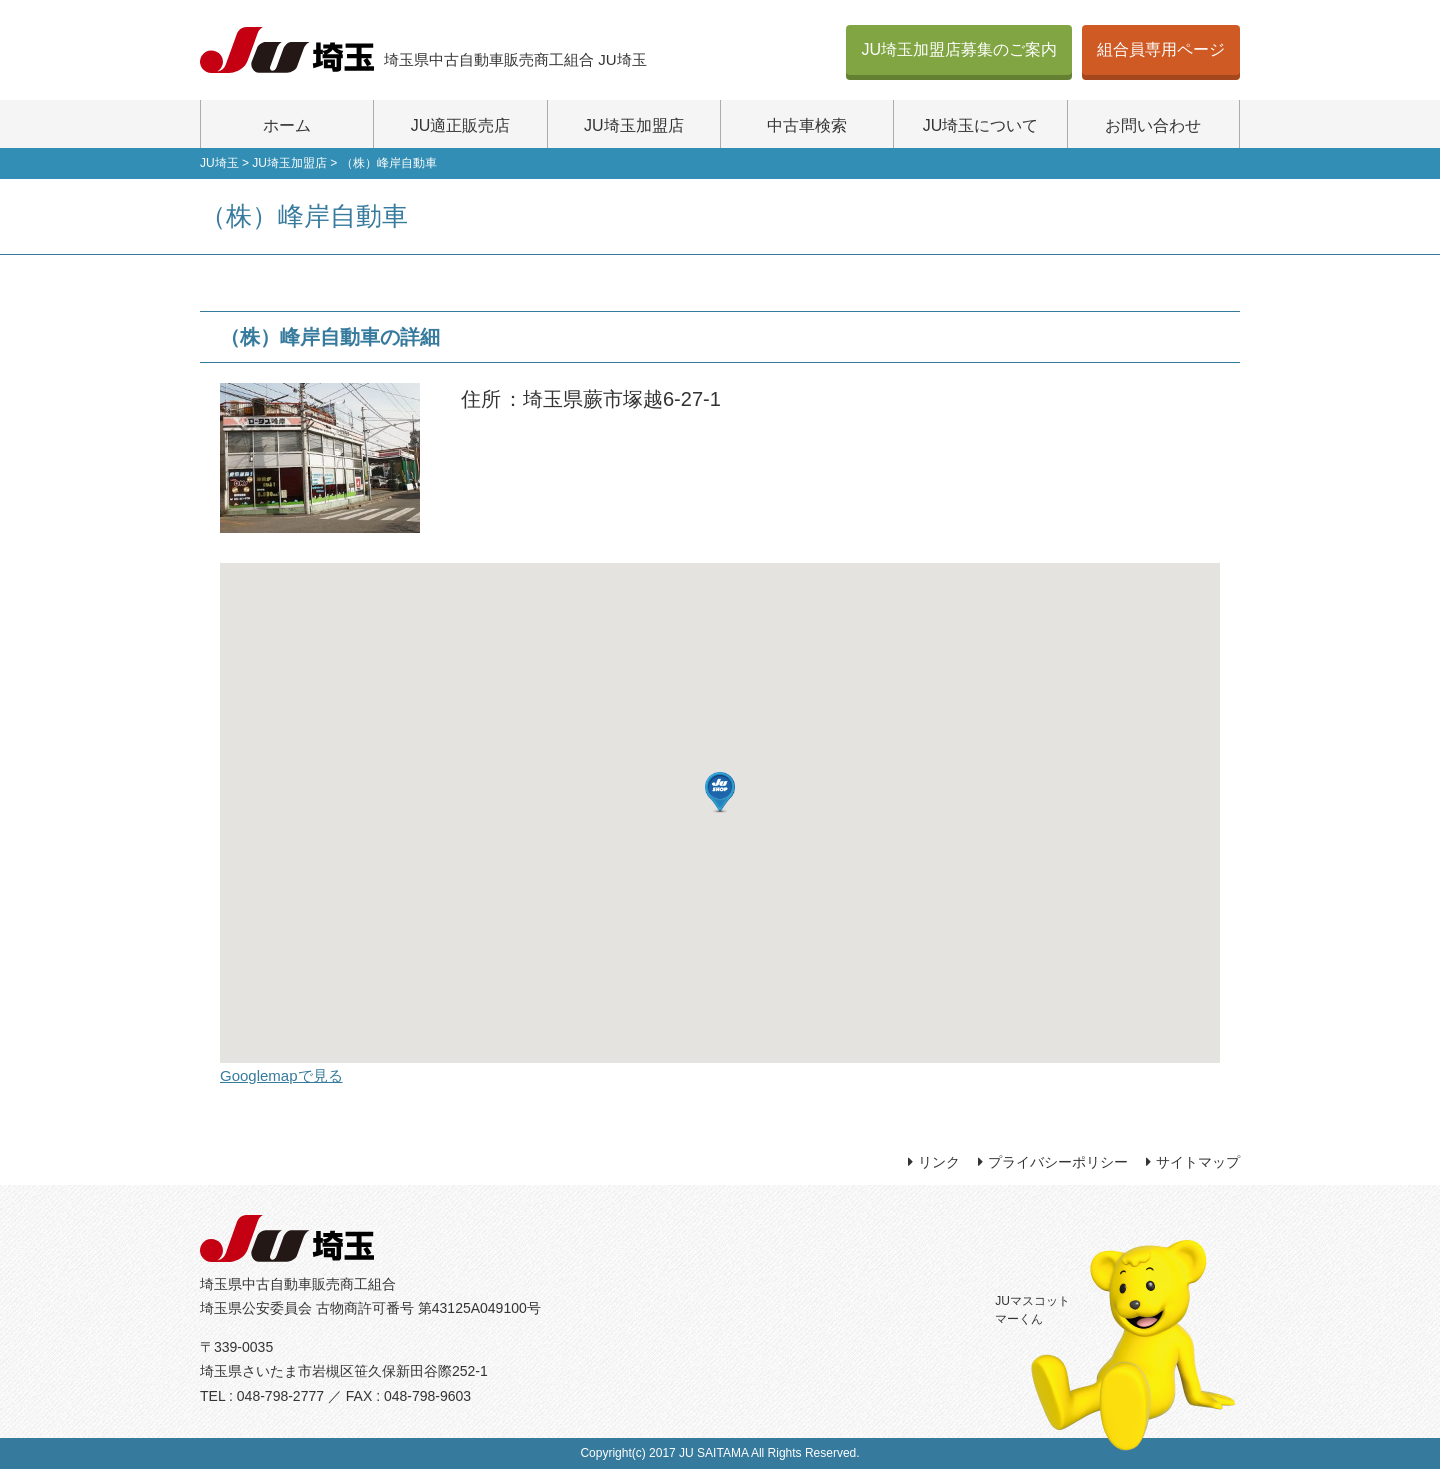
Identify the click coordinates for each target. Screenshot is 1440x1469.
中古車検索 (807, 125)
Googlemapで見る (281, 1075)
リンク (939, 1162)
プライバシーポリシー (1058, 1162)
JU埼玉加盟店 (634, 125)
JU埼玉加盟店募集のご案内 (959, 49)
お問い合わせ (1153, 125)
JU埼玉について (981, 125)
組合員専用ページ (1161, 49)
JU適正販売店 (461, 125)
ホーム (287, 125)
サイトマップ (1198, 1162)
